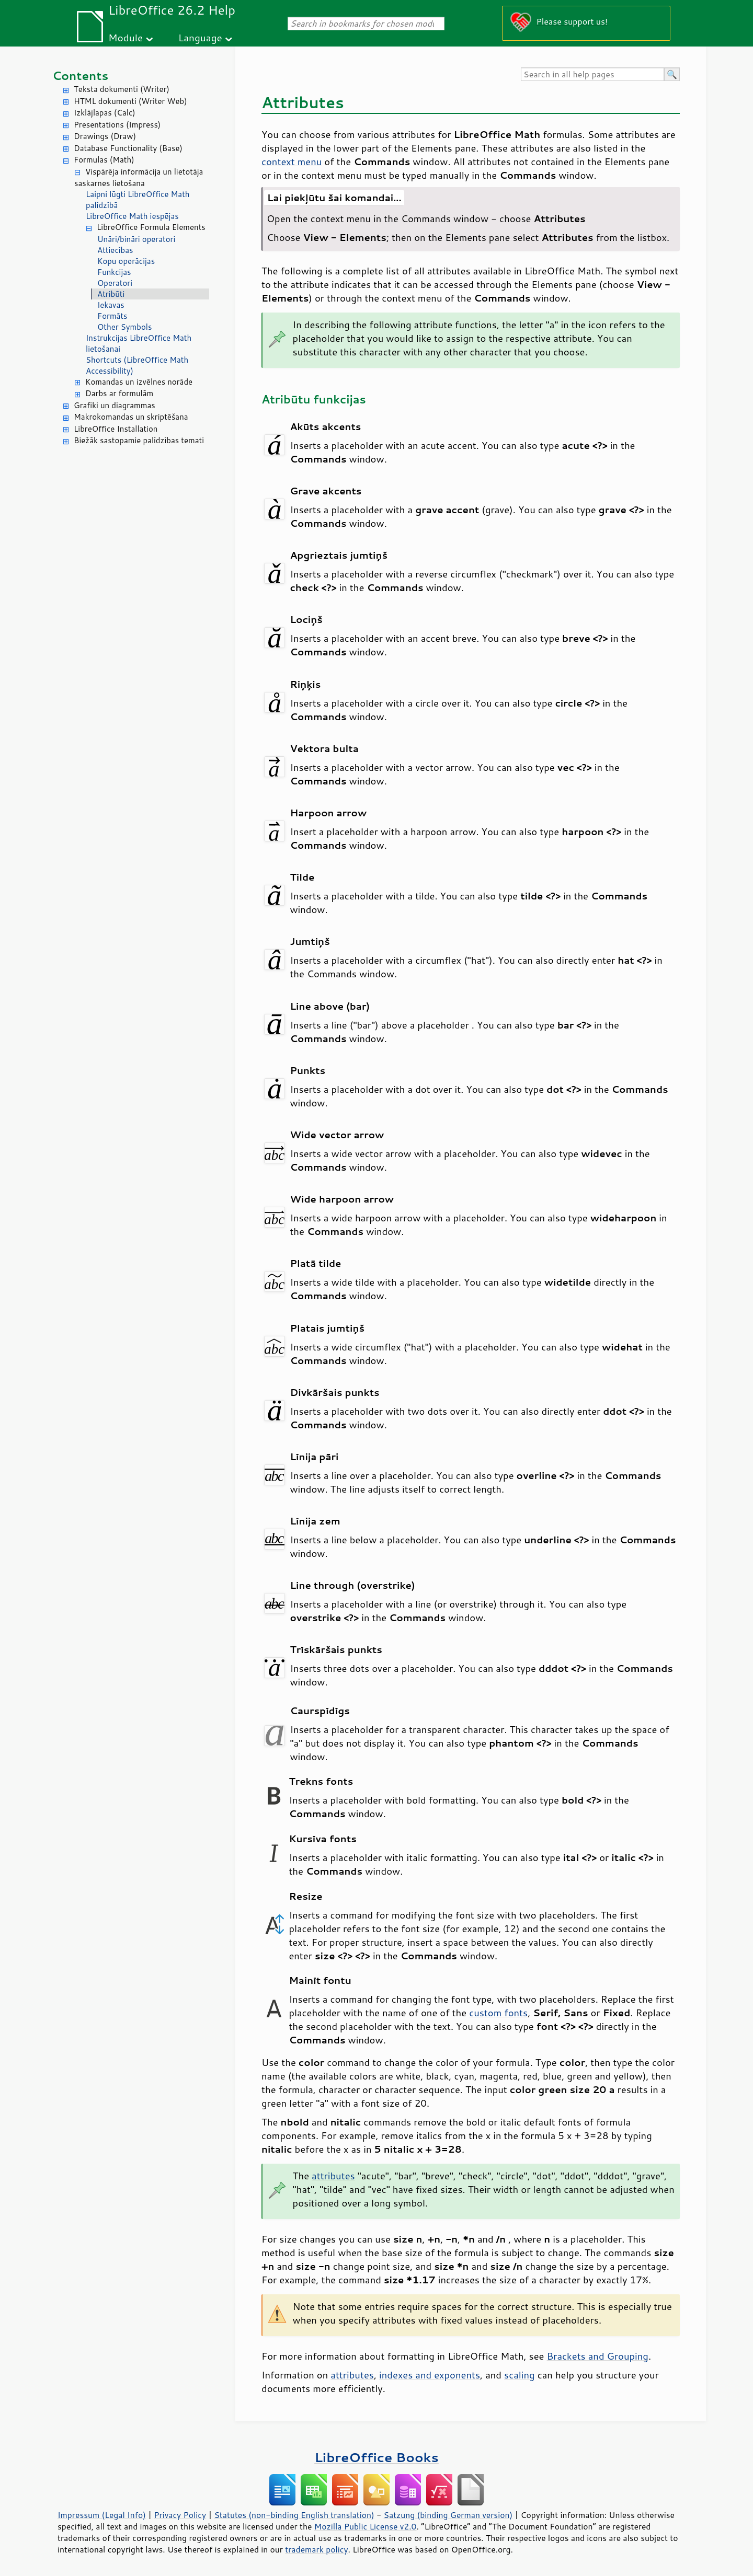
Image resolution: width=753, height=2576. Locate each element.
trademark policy (316, 2549)
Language (200, 37)
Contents (80, 75)
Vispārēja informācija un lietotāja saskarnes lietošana (138, 177)
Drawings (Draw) (105, 136)
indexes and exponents (429, 2375)
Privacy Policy (180, 2515)
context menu (291, 161)
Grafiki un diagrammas (114, 405)
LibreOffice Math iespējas (132, 216)
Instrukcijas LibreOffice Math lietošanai (138, 343)
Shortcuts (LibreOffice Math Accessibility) (137, 365)
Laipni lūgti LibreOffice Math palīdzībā (138, 200)
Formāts (112, 315)
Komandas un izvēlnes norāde (138, 381)
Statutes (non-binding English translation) (294, 2515)
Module (125, 37)
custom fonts (498, 2012)
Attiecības (115, 250)
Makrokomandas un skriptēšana (131, 416)
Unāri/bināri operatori (136, 239)
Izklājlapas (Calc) (104, 112)
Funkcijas (114, 272)
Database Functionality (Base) (128, 148)
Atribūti (110, 293)
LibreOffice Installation (115, 428)
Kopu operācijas (126, 261)
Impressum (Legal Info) (102, 2515)
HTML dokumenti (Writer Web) (130, 101)
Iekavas (110, 304)
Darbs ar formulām (119, 393)
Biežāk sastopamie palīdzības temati (139, 440)
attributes (333, 2175)
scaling (519, 2375)
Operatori (114, 283)
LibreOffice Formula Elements (151, 227)
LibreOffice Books (376, 2457)
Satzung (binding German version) (448, 2515)
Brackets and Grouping (597, 2356)
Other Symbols (124, 326)
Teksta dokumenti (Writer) (121, 89)
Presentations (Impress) (117, 124)
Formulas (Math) (104, 159)
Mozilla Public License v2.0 (365, 2526)
